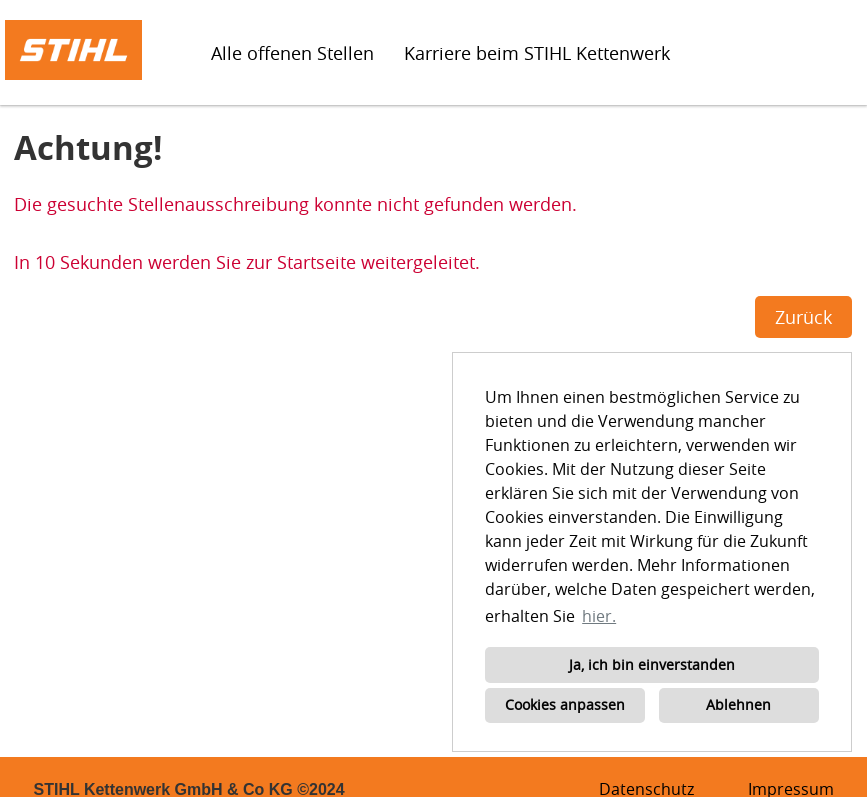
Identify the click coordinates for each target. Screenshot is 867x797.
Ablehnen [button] (738, 704)
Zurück (803, 317)
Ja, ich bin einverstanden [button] (652, 664)
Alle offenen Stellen (292, 53)
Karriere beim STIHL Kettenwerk (537, 53)
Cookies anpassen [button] (565, 704)
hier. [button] (599, 616)
